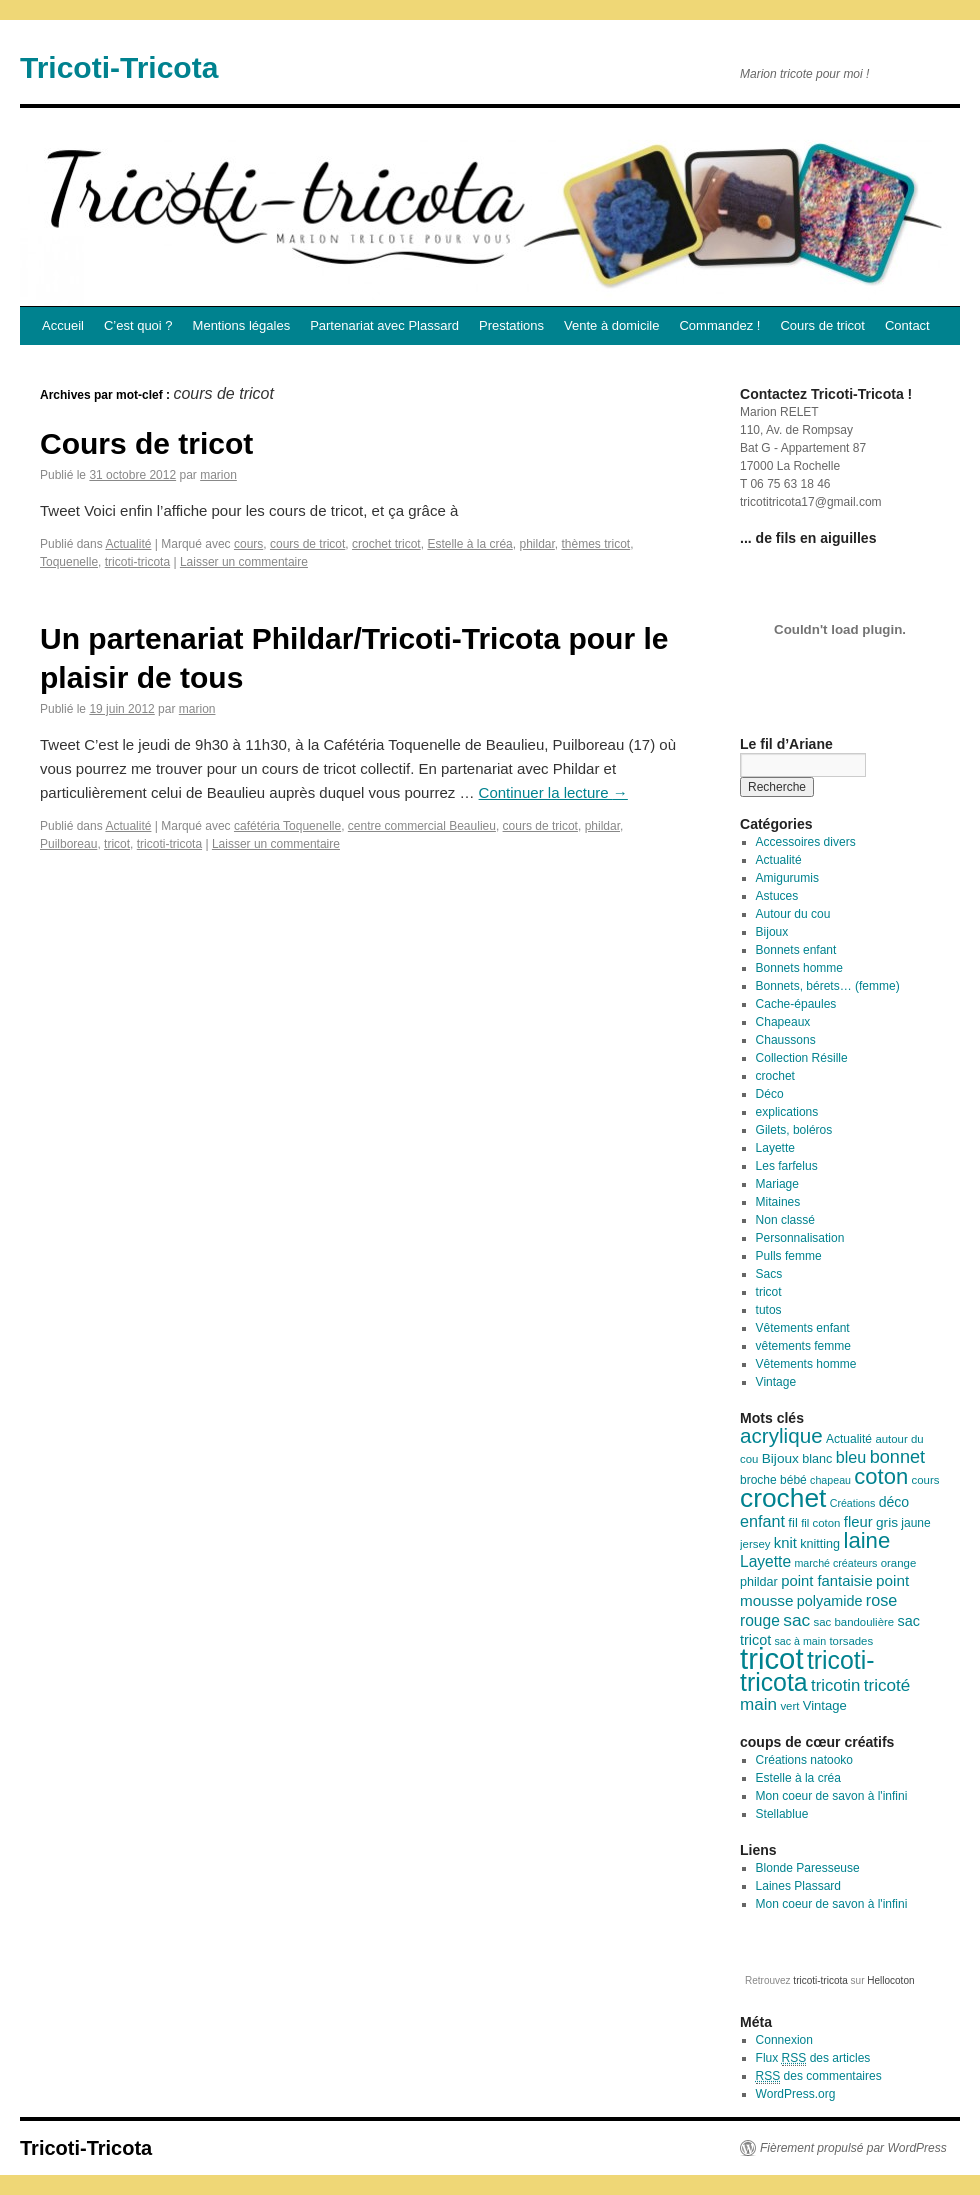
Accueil (63, 325)
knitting (820, 1544)
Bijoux (772, 932)
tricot (117, 844)
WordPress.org (796, 2094)
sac (796, 1620)
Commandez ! (719, 325)
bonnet (897, 1457)
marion (218, 475)
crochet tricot (386, 544)
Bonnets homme (799, 968)
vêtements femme (803, 1346)
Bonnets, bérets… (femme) (828, 986)
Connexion (784, 2040)
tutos (769, 1310)
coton (881, 1476)
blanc (817, 1459)
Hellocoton (890, 1980)
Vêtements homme (806, 1364)
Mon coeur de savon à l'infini (832, 1796)
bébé (793, 1480)
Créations (853, 1503)
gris (887, 1522)
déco (894, 1502)
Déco (770, 1094)
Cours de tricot (822, 325)
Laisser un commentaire (244, 562)
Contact (907, 325)
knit (785, 1543)
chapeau (830, 1480)
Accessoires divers (806, 842)
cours (248, 544)
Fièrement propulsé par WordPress (853, 2148)
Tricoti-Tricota (119, 67)
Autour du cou (793, 914)
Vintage (776, 1382)
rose (882, 1600)
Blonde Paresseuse (808, 1868)
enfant (762, 1521)
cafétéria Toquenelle (287, 826)
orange (899, 1563)
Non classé (785, 1220)
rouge (760, 1620)
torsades (851, 1641)
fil (792, 1522)
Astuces (777, 896)
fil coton (820, 1523)
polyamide (830, 1601)
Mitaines (778, 1202)
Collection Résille (802, 1058)
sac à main (801, 1641)
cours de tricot (307, 544)
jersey (755, 1544)
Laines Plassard (798, 1886)
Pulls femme (789, 1256)
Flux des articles (813, 2058)
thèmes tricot (596, 544)
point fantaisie (827, 1581)
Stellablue (782, 1814)
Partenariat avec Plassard (384, 325)
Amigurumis (787, 878)
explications (787, 1112)
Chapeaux (783, 1022)
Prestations (511, 325)
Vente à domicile (611, 325)
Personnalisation (800, 1238)
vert (789, 1706)
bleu (851, 1457)
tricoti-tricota (137, 562)
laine (866, 1540)
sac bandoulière (854, 1622)
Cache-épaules (796, 1004)
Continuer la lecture (553, 792)
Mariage (777, 1184)
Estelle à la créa (469, 544)
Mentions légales (242, 325)
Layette (775, 1148)
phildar (536, 544)
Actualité (128, 544)
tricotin (835, 1685)
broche (758, 1480)
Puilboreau (68, 844)
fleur (858, 1522)
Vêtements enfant (803, 1328)
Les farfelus (787, 1166)
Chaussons (786, 1040)
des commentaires (819, 2076)
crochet (775, 1076)
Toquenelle (69, 562)
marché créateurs (835, 1563)
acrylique (781, 1435)
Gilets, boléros (794, 1130)
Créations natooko (804, 1760)
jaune (915, 1523)
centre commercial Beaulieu (422, 826)
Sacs (769, 1274)
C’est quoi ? (138, 325)
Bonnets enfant (796, 950)
